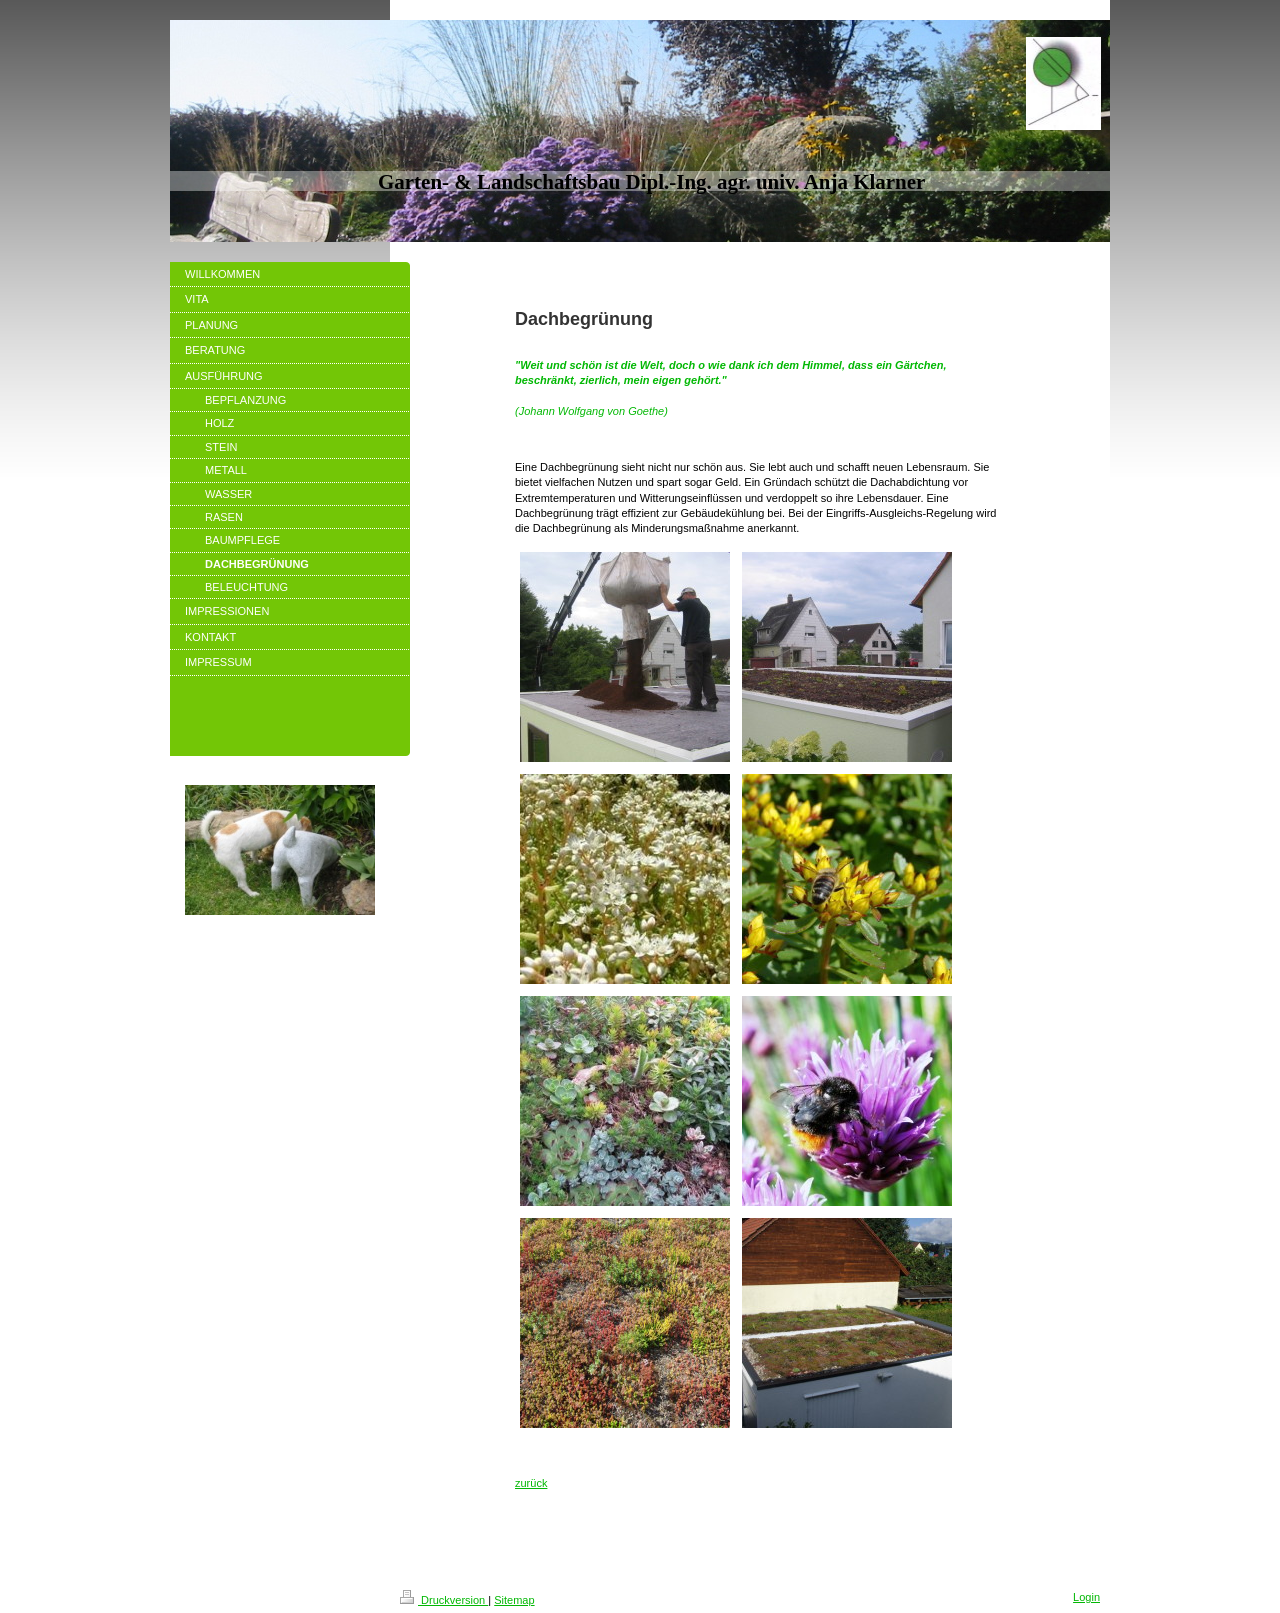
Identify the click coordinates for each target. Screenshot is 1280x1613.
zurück (531, 1483)
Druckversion (444, 1600)
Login (1086, 1597)
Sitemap (514, 1600)
